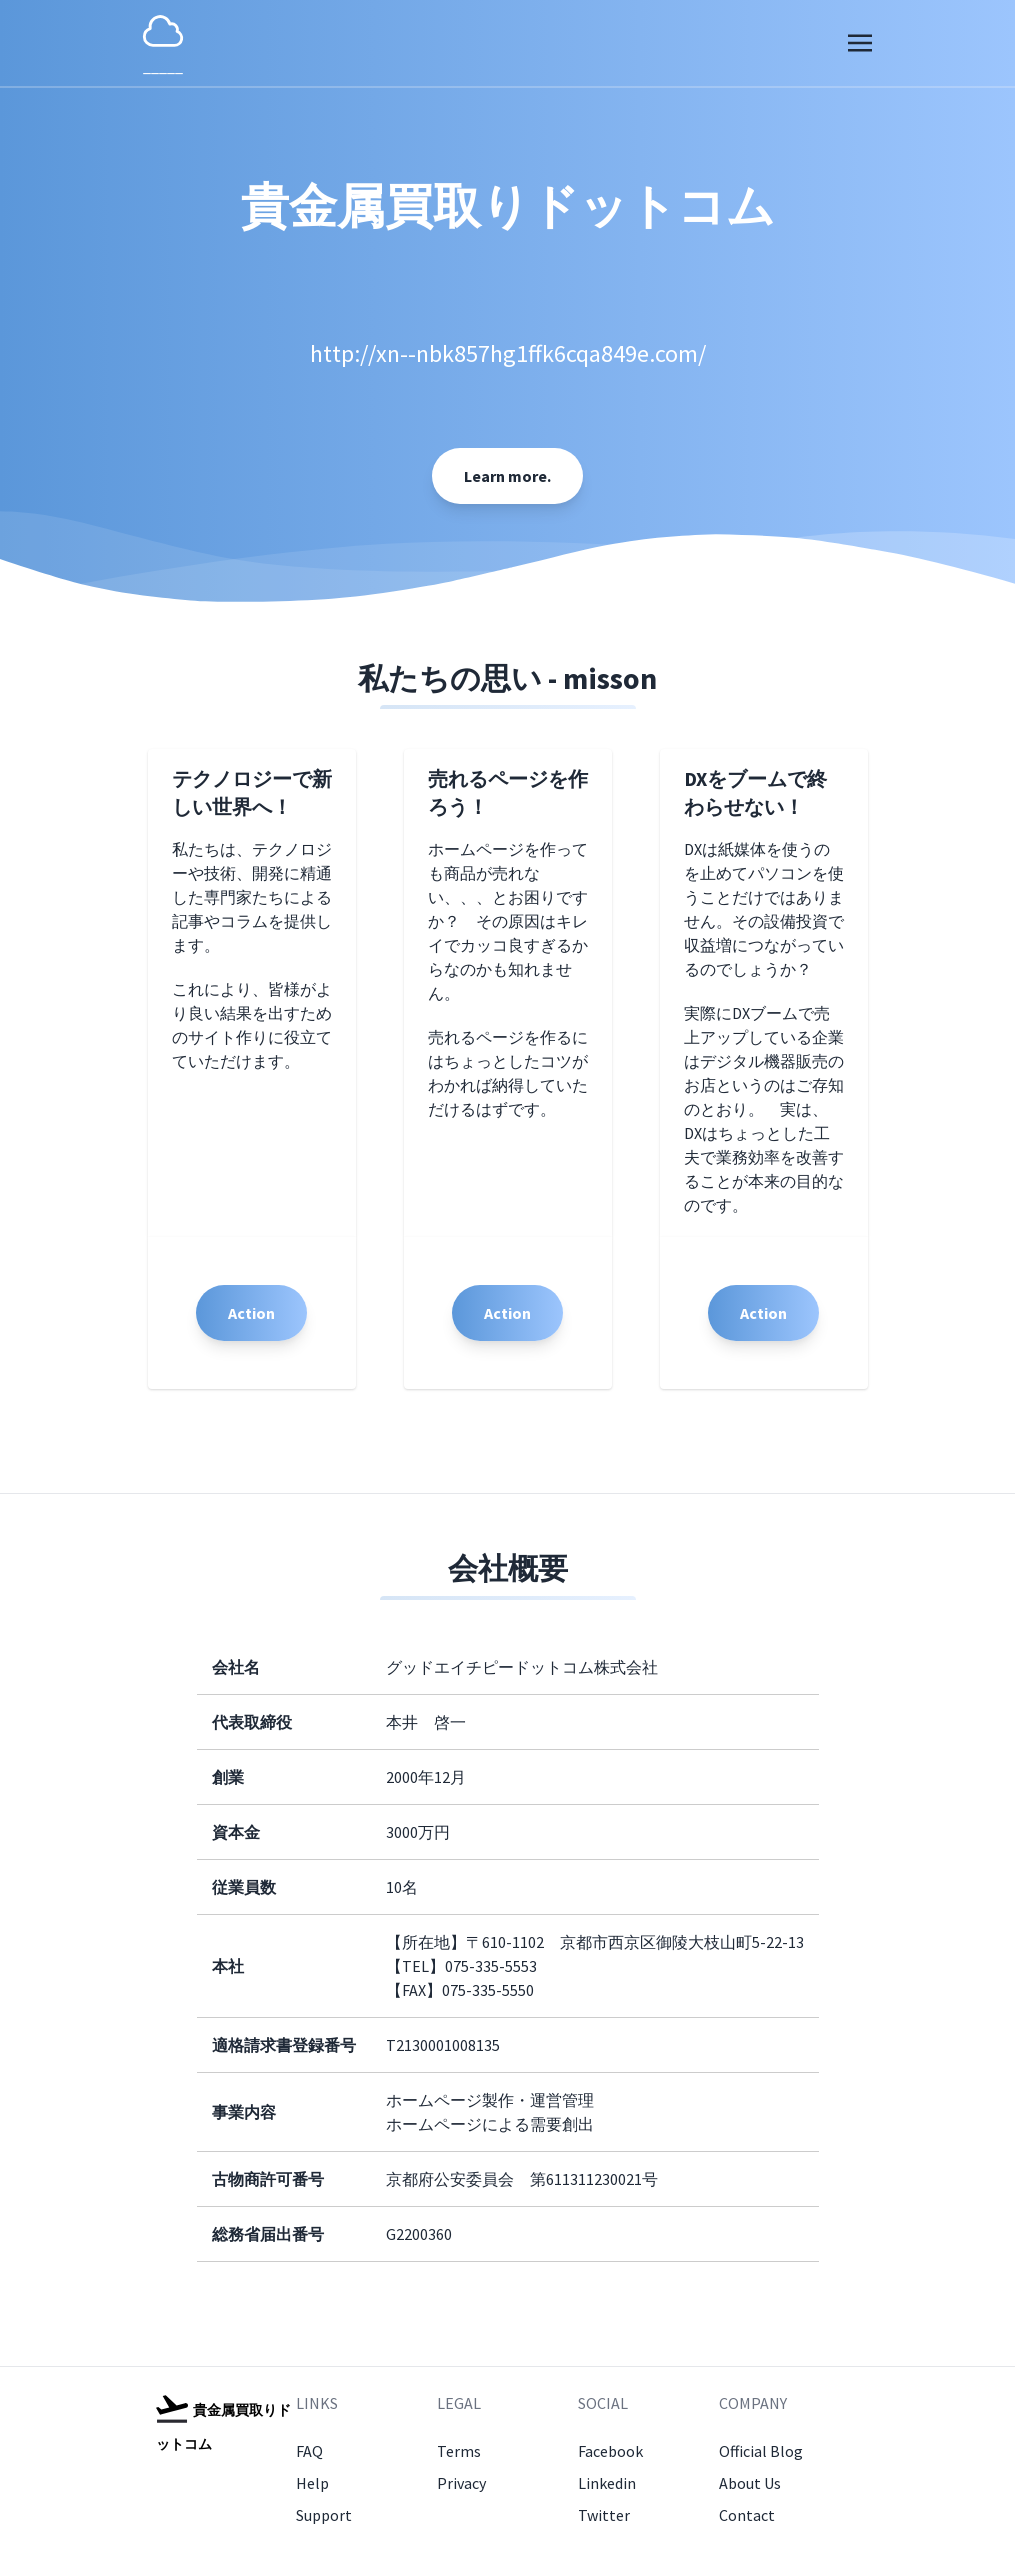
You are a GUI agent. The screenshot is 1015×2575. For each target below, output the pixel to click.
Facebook (610, 2451)
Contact (747, 2515)
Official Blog (761, 2451)
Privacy (461, 2483)
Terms (459, 2451)
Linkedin (607, 2483)
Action (251, 1313)
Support (324, 2515)
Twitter (604, 2515)
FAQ (309, 2451)
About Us (750, 2483)
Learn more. (507, 476)
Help (312, 2483)
